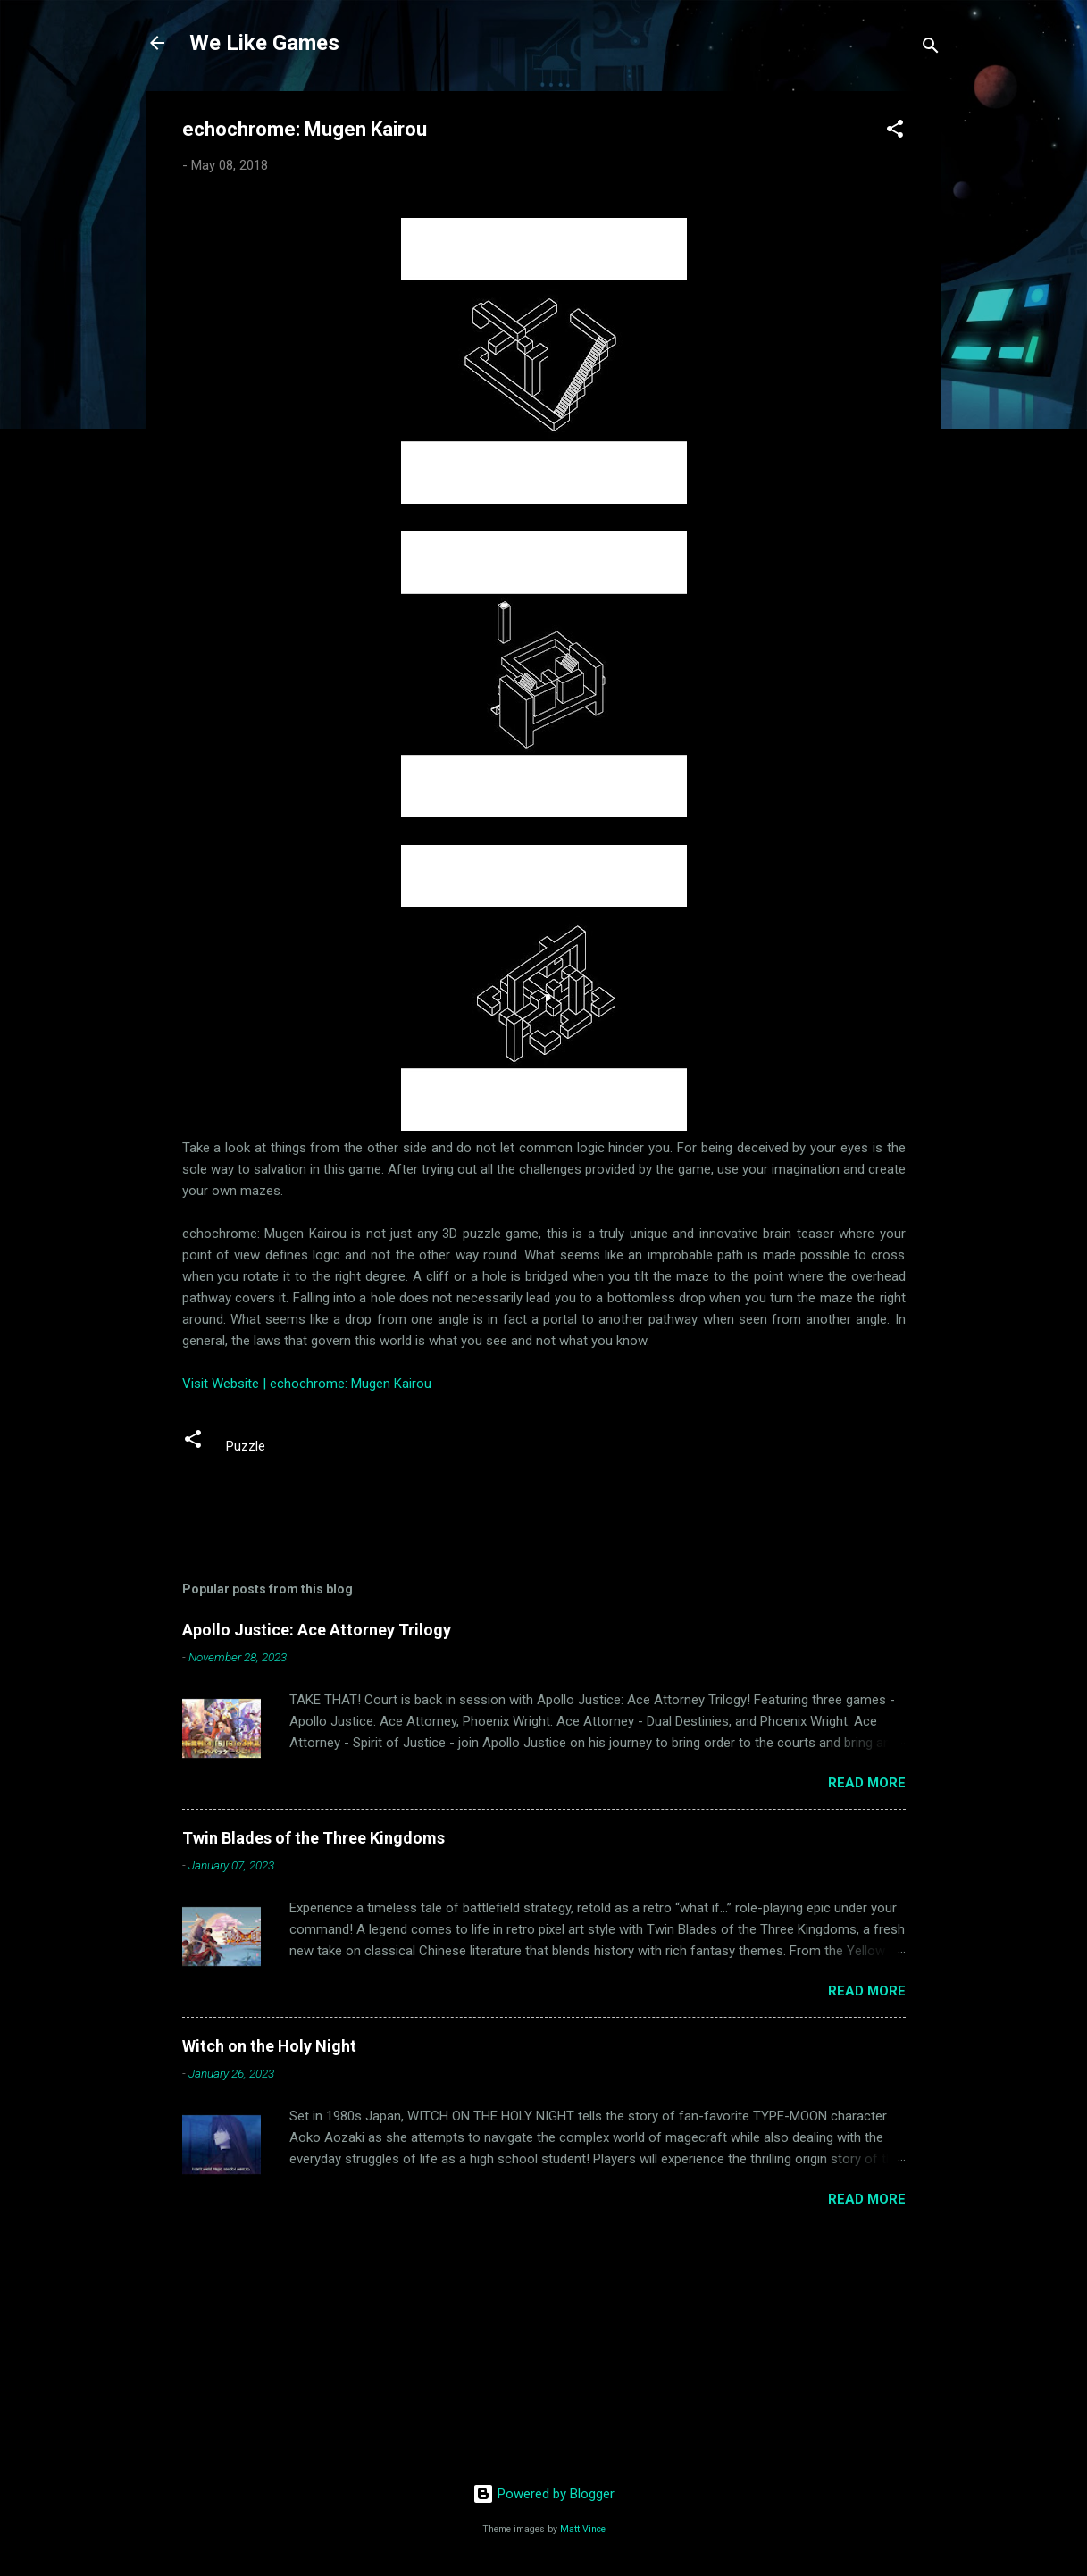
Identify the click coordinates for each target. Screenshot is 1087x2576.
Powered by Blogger (543, 2494)
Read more (867, 1783)
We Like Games (264, 42)
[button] (895, 132)
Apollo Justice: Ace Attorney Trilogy (316, 1629)
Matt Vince (583, 2529)
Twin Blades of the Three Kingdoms (313, 1837)
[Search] (930, 48)
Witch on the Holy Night (269, 2046)
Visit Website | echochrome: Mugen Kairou (306, 1384)
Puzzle (245, 1446)
